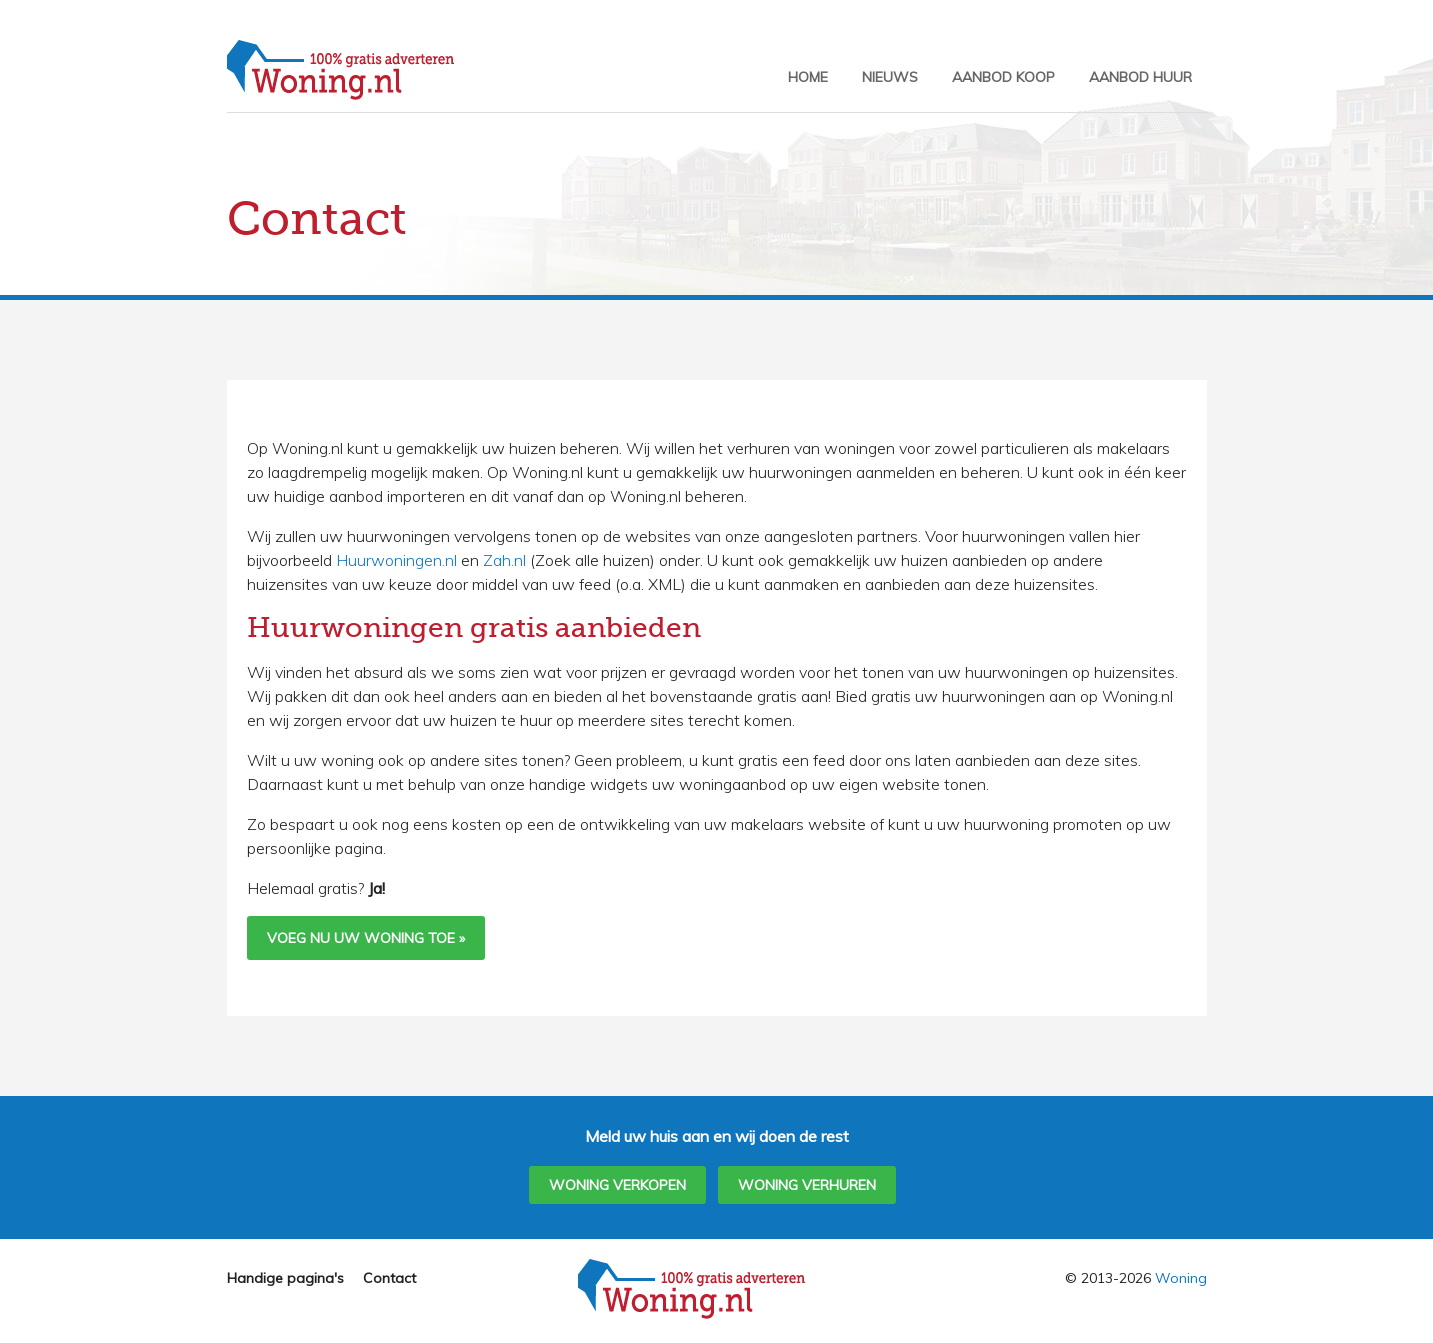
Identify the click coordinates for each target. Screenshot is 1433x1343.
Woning (1181, 1278)
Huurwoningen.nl (396, 560)
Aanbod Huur (1140, 77)
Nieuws (890, 77)
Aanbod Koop (1003, 77)
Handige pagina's (285, 1278)
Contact (389, 1278)
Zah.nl (504, 560)
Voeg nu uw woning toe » (366, 938)
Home (808, 77)
